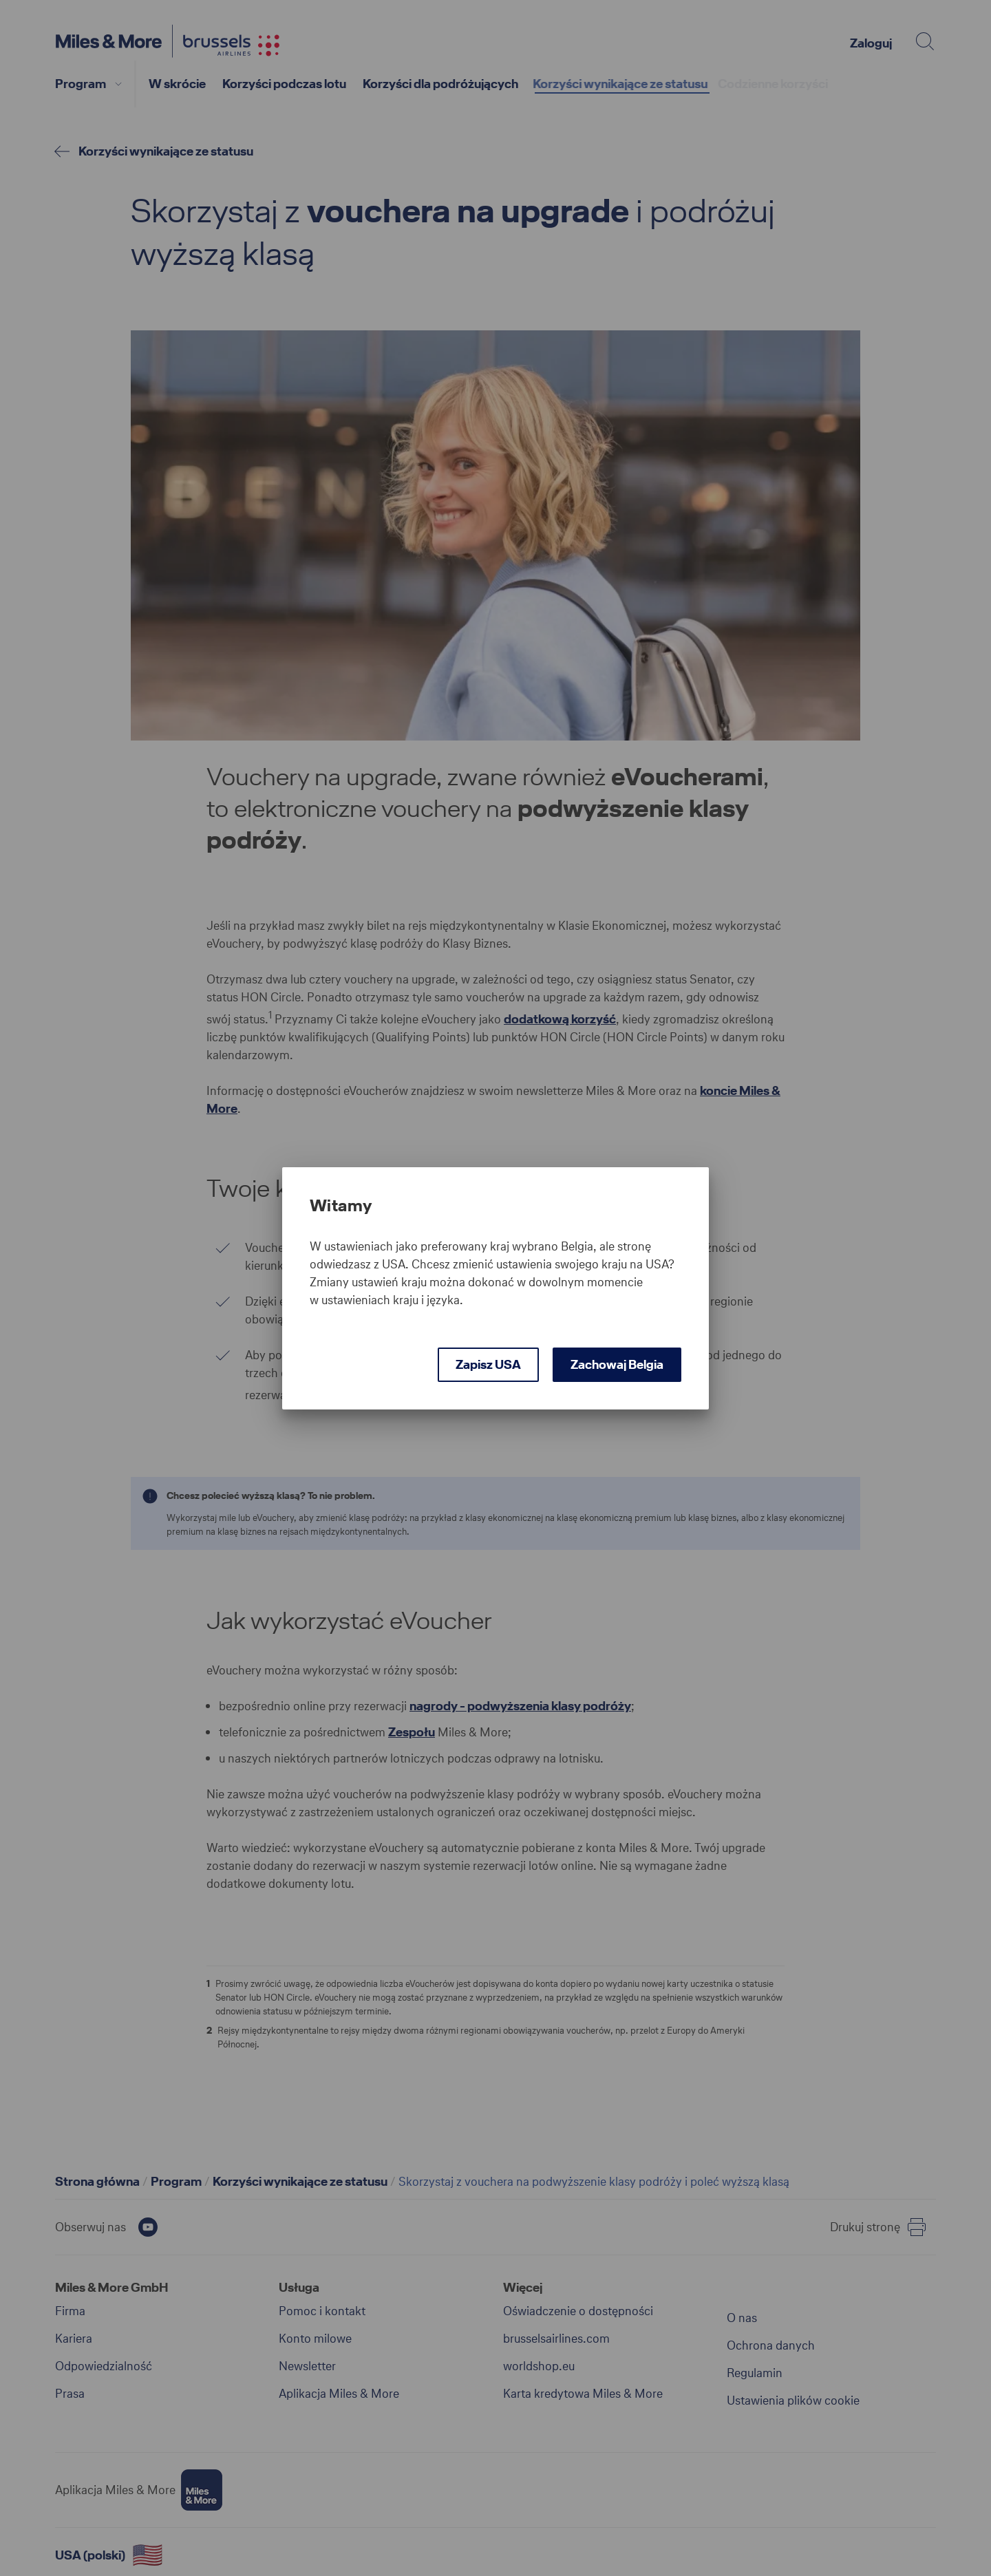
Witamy (341, 1206)
